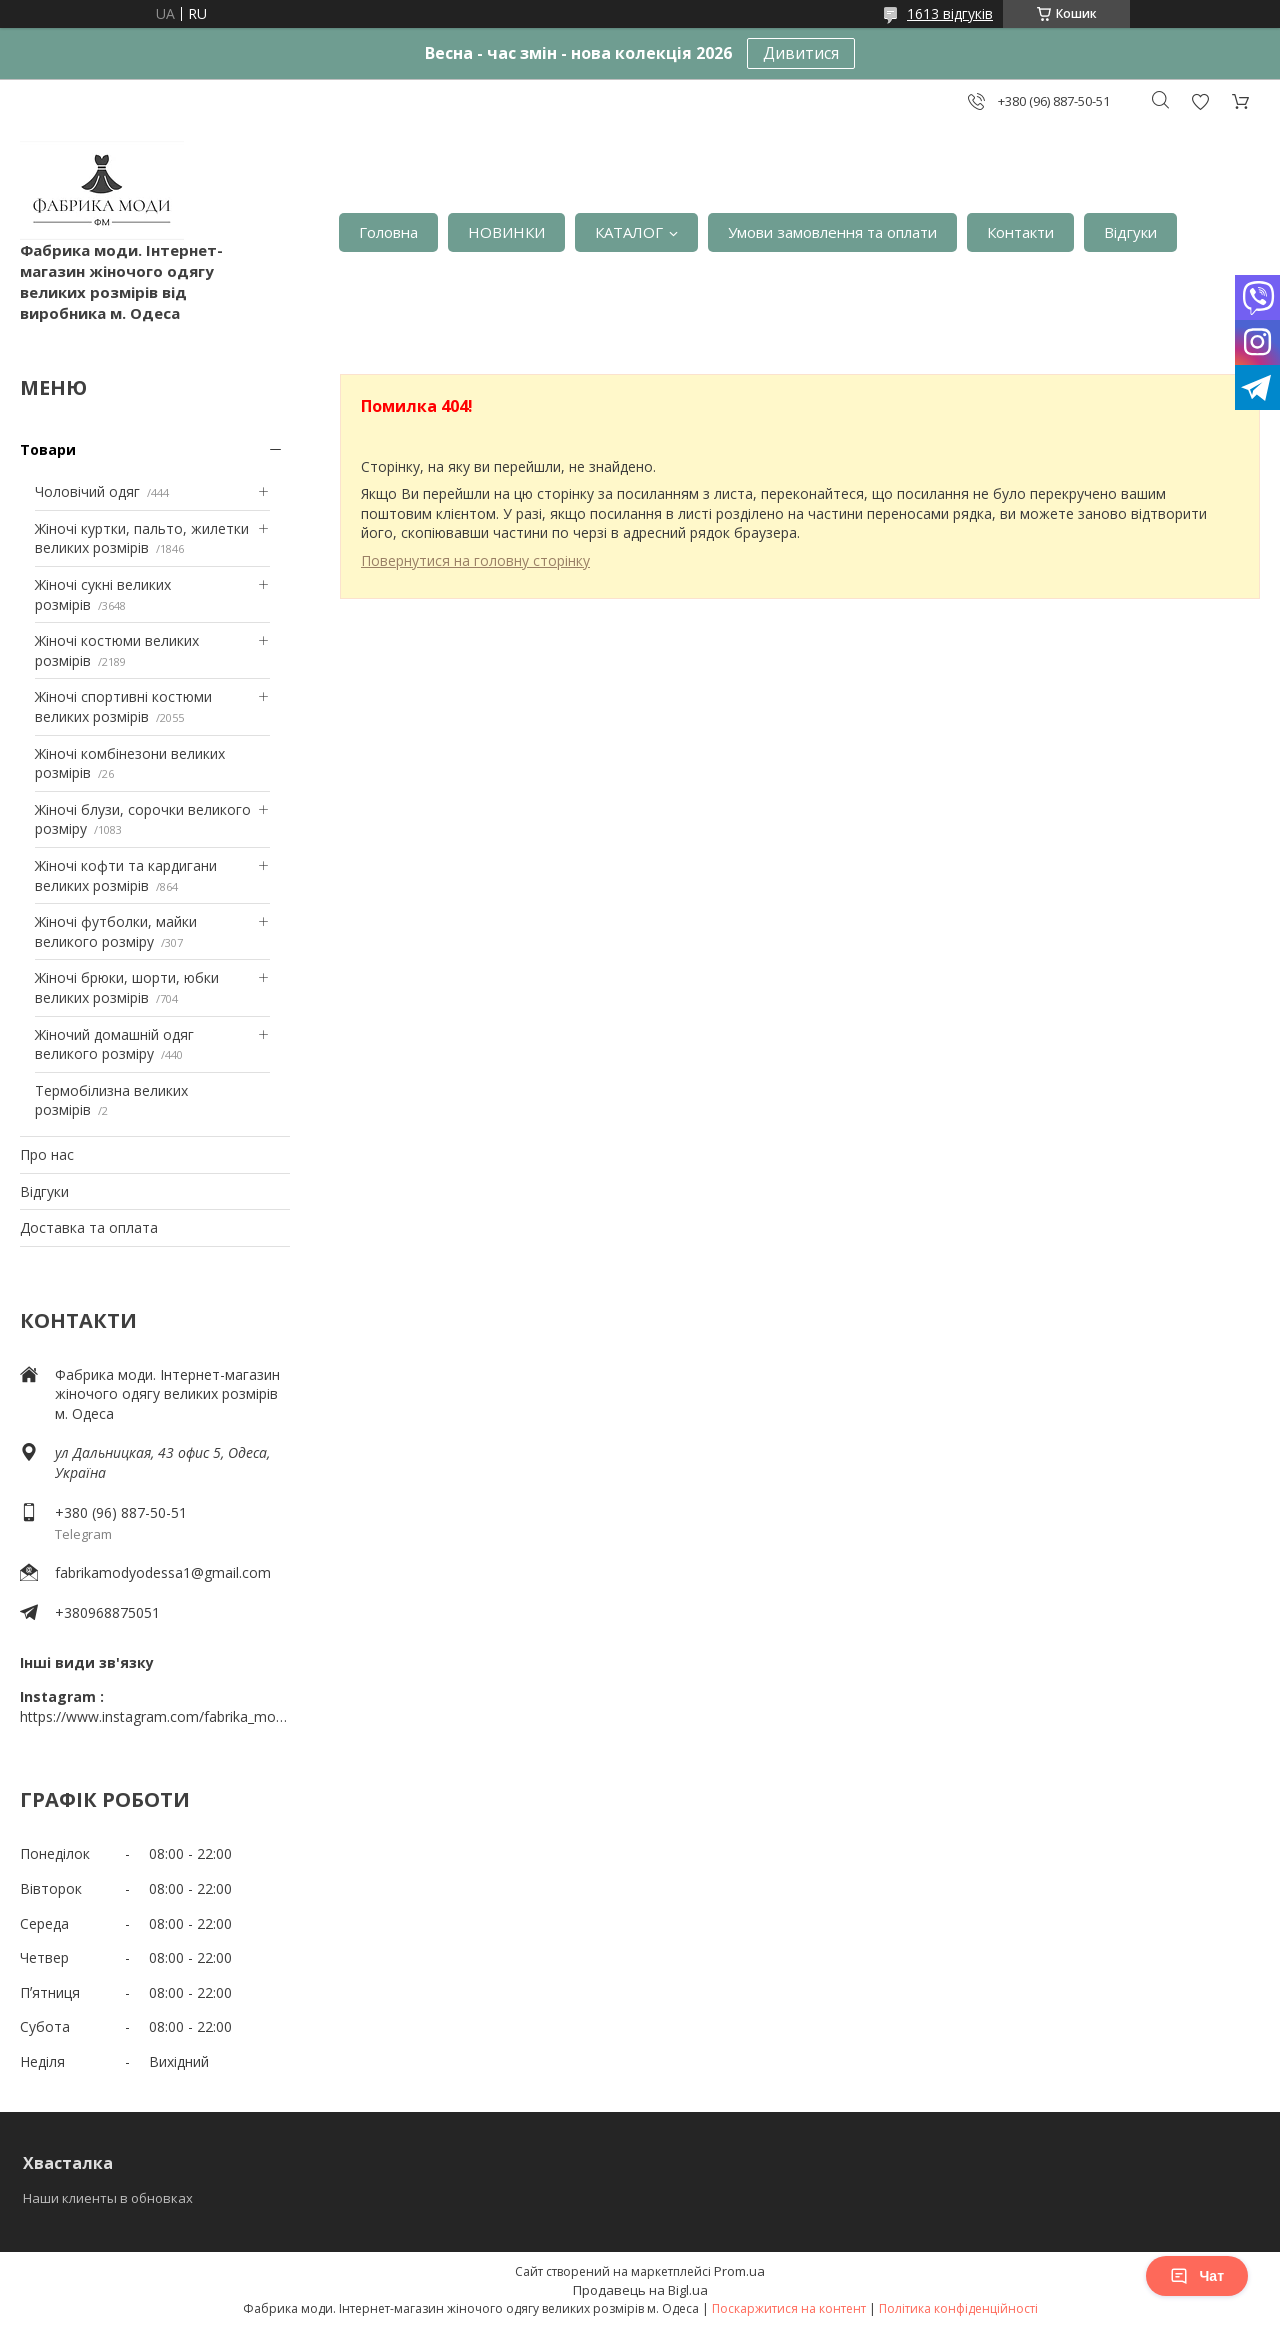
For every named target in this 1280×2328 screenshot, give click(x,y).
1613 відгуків (950, 13)
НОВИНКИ (506, 232)
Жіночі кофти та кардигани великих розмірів (126, 875)
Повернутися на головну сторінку (475, 560)
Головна (388, 232)
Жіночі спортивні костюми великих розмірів (123, 706)
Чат (1197, 2276)
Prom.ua (739, 2271)
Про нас (47, 1154)
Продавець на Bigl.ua (640, 2290)
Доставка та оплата (89, 1227)
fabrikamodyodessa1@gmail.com (163, 1572)
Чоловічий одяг (87, 491)
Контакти (1020, 232)
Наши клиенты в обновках (108, 2198)
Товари (48, 449)
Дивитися (801, 53)
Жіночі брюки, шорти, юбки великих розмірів (127, 987)
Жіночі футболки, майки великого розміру (116, 931)
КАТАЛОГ (629, 232)
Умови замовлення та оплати (832, 232)
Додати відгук (1200, 101)
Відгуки (1130, 232)
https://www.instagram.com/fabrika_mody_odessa (155, 1716)
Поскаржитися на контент (789, 2308)
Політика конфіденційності (958, 2308)
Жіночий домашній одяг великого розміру (114, 1044)
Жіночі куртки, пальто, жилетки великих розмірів (142, 538)
